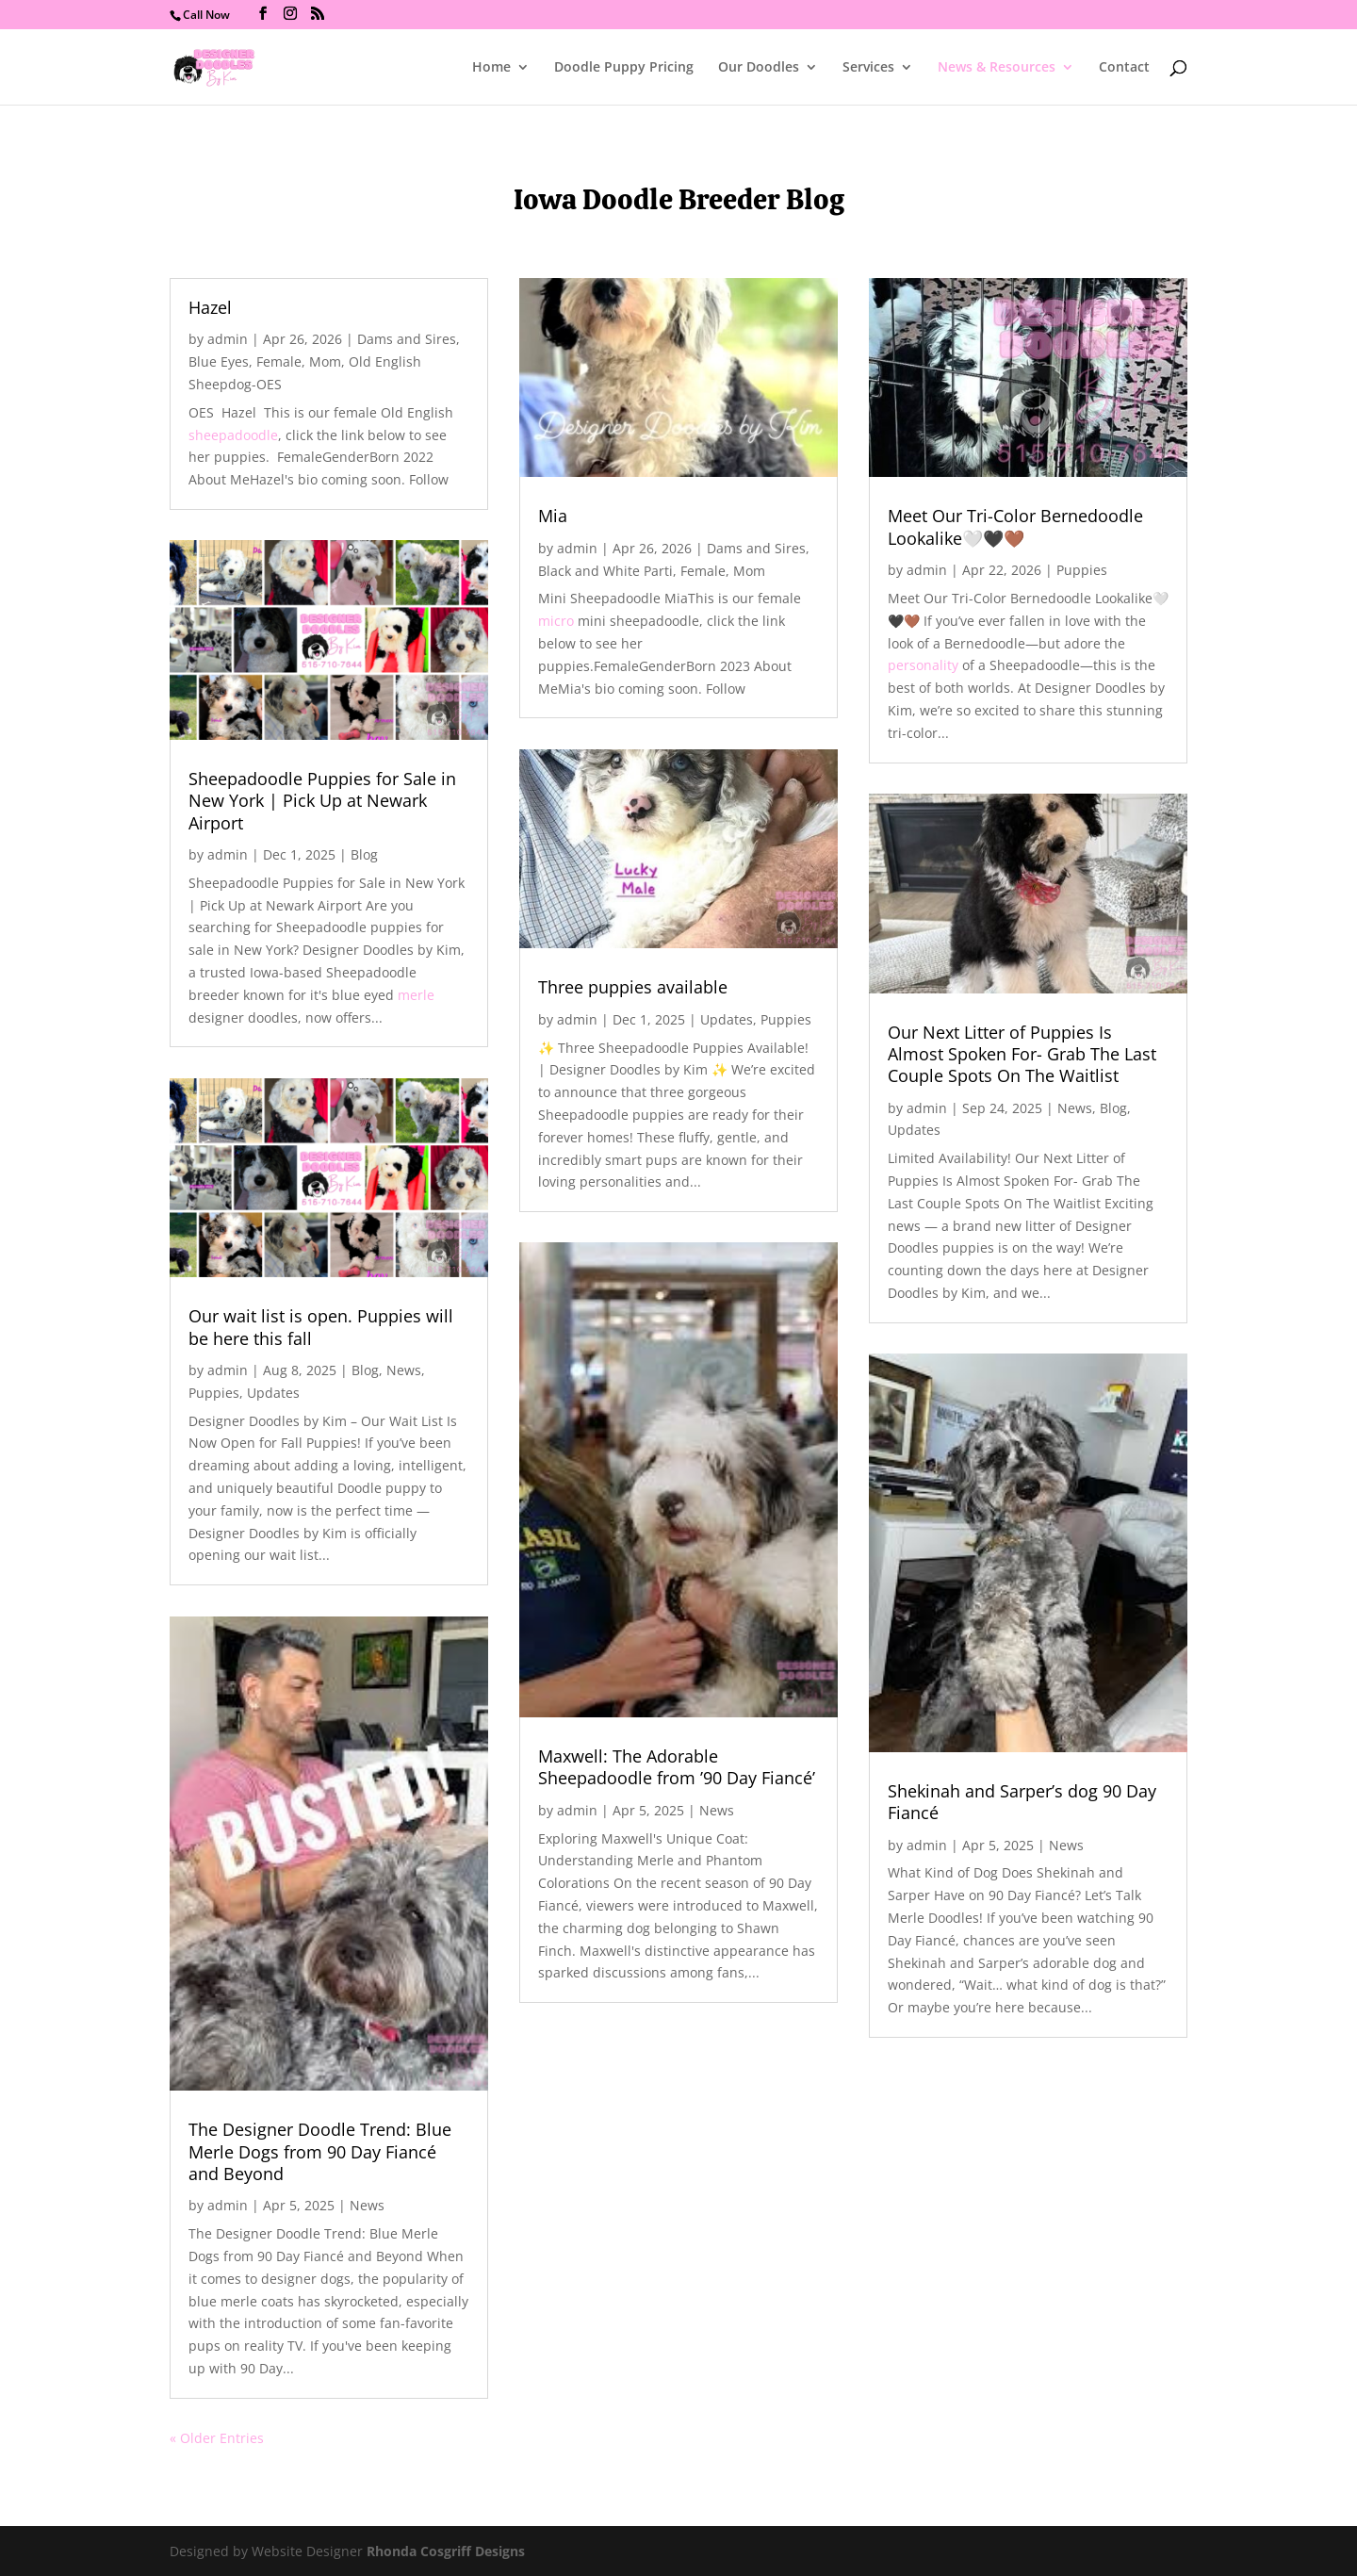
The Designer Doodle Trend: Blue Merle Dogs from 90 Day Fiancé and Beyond (319, 2151)
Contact (1124, 67)
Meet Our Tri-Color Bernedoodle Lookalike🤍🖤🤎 (1015, 526)
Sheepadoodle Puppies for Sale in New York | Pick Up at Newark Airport (322, 800)
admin (227, 339)
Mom (325, 361)
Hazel (210, 307)
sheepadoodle (233, 435)
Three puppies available (633, 987)
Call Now (206, 15)
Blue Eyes (218, 361)
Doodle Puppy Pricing (624, 67)
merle (416, 995)
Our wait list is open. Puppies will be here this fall (320, 1326)
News (403, 1370)
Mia (552, 515)
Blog (364, 854)
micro (556, 621)
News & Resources (996, 67)
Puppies (213, 1393)
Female (279, 361)
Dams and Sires (406, 339)
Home (491, 67)
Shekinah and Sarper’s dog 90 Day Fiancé (1022, 1802)
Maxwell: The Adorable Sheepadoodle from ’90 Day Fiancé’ (676, 1767)
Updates (273, 1393)
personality (923, 665)
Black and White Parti (605, 571)
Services (868, 67)
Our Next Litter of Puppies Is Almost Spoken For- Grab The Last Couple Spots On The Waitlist (1022, 1054)
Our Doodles (758, 67)
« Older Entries (217, 2438)
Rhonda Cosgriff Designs (446, 2551)
